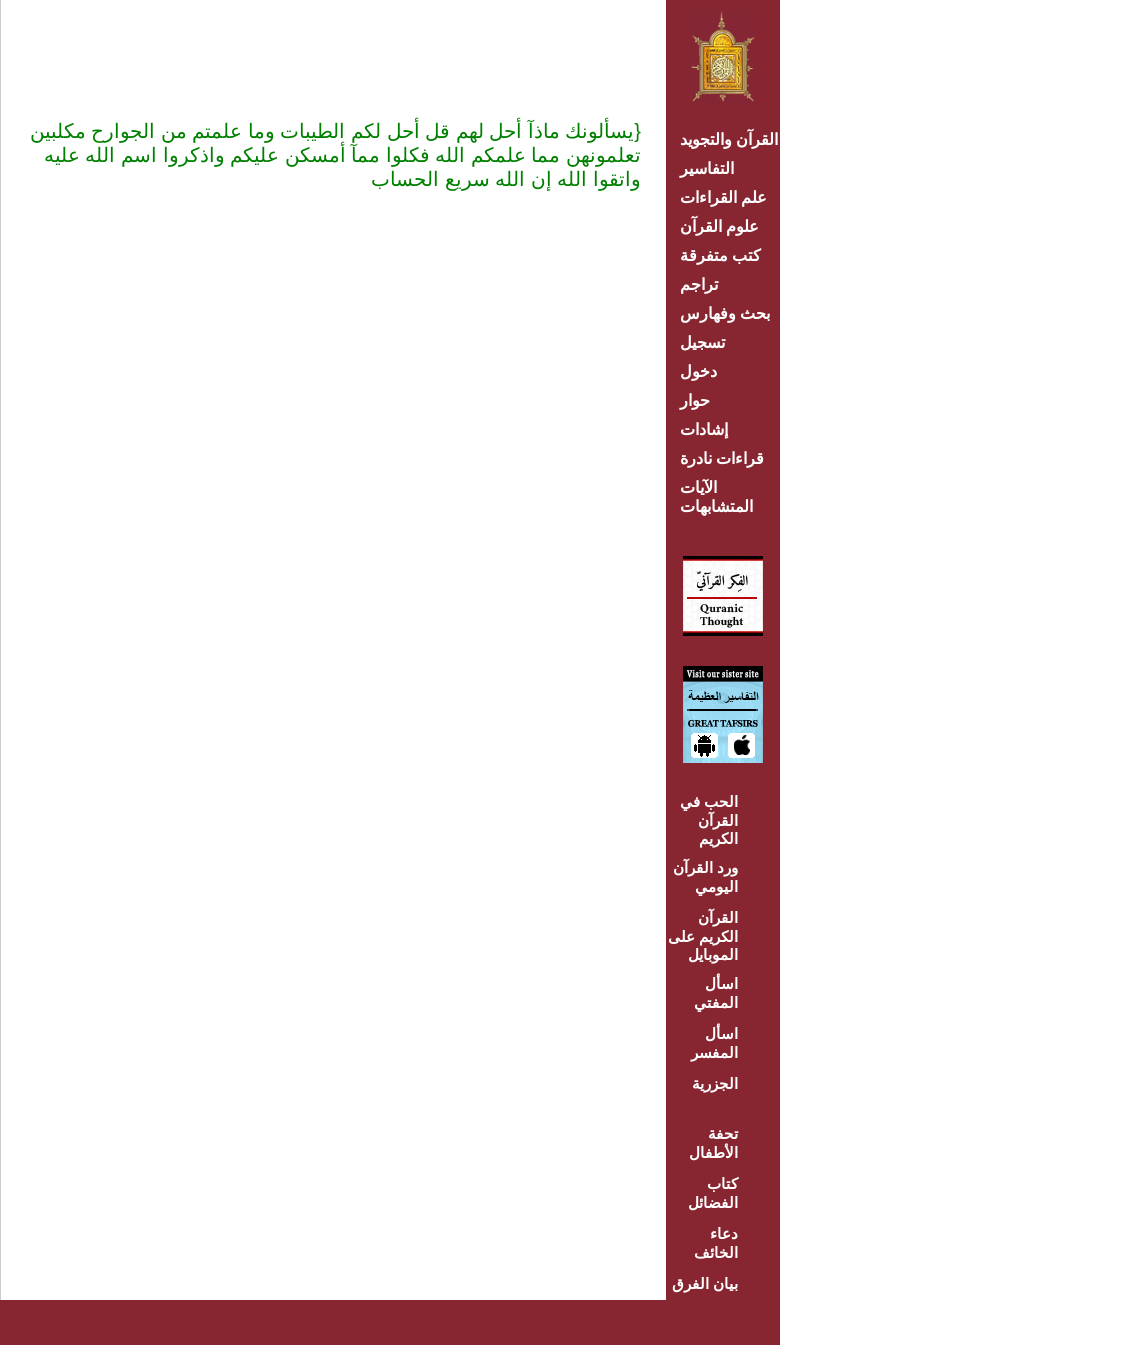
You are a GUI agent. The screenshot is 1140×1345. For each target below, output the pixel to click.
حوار (695, 400)
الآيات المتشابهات (716, 497)
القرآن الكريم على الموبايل (703, 936)
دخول (698, 371)
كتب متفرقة (720, 255)
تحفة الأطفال (713, 1143)
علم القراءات (723, 197)
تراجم (699, 284)
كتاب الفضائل (713, 1193)
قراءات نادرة (722, 458)
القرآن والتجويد (729, 139)
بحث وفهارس (729, 313)
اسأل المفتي (716, 993)
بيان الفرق (705, 1283)
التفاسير (707, 168)
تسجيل (702, 342)
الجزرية (715, 1083)
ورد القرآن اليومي (705, 877)
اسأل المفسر (714, 1043)
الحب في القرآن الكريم (709, 820)
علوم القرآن (719, 226)
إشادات (704, 429)
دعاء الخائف (716, 1243)
